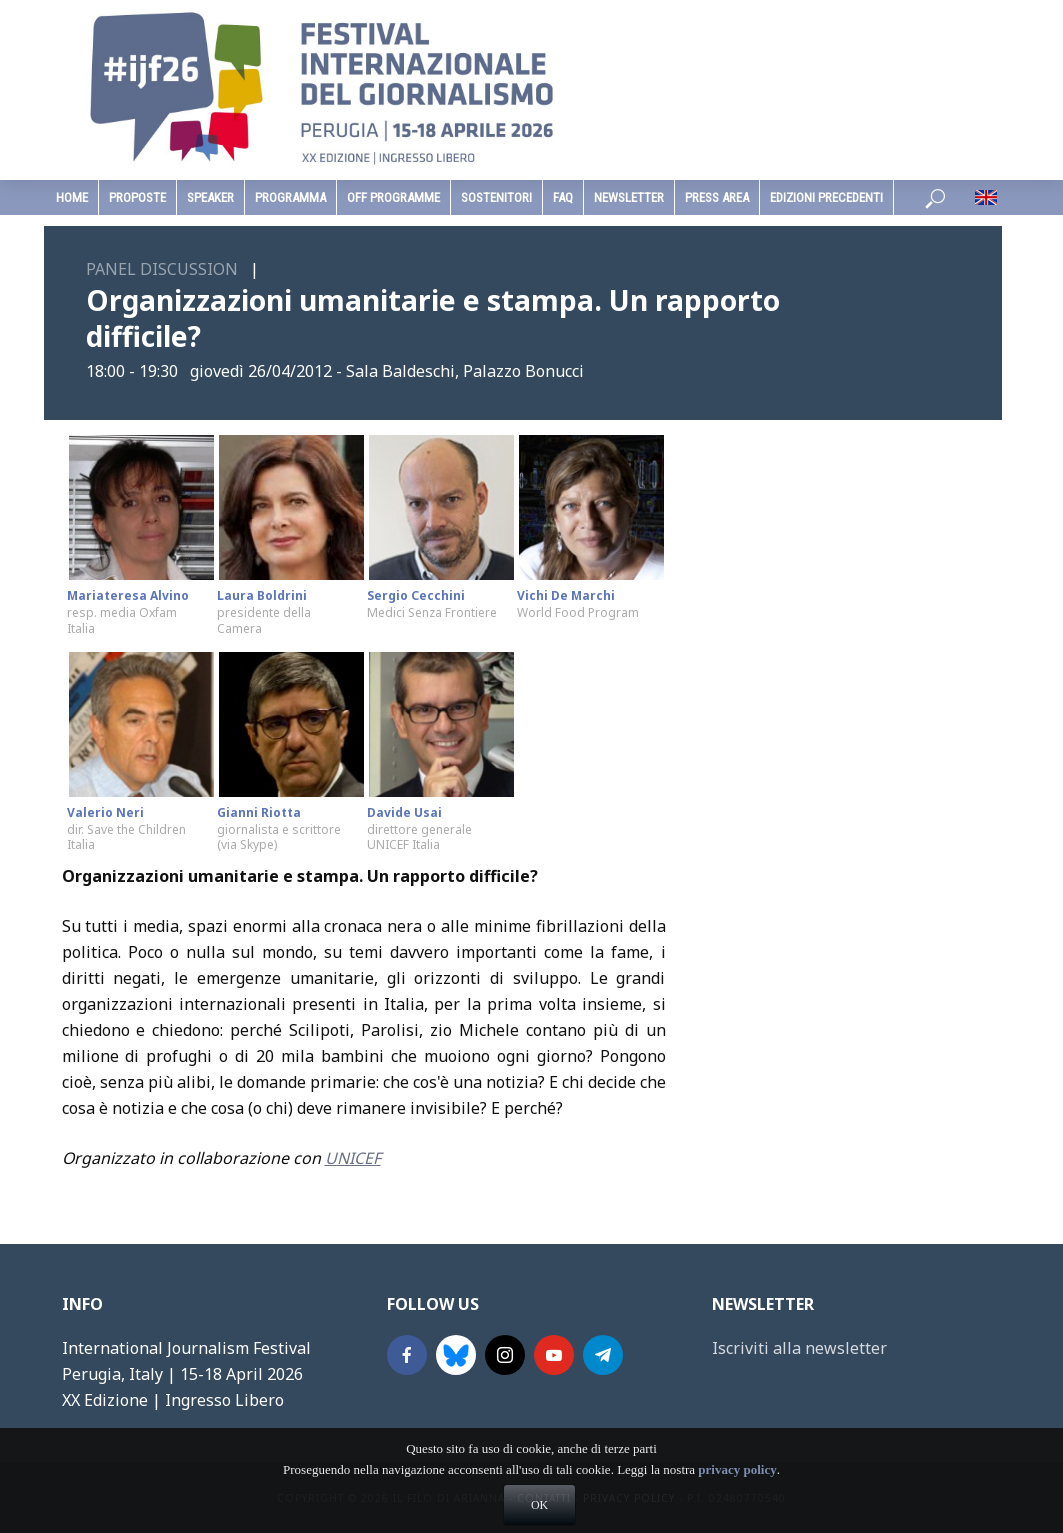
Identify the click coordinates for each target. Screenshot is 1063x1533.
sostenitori (496, 197)
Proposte (137, 197)
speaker (210, 197)
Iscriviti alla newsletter (799, 1348)
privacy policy (737, 1504)
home (72, 197)
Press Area (717, 197)
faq (563, 197)
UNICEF (353, 1158)
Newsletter (629, 197)
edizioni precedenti (826, 197)
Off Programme (393, 197)
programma (290, 197)
